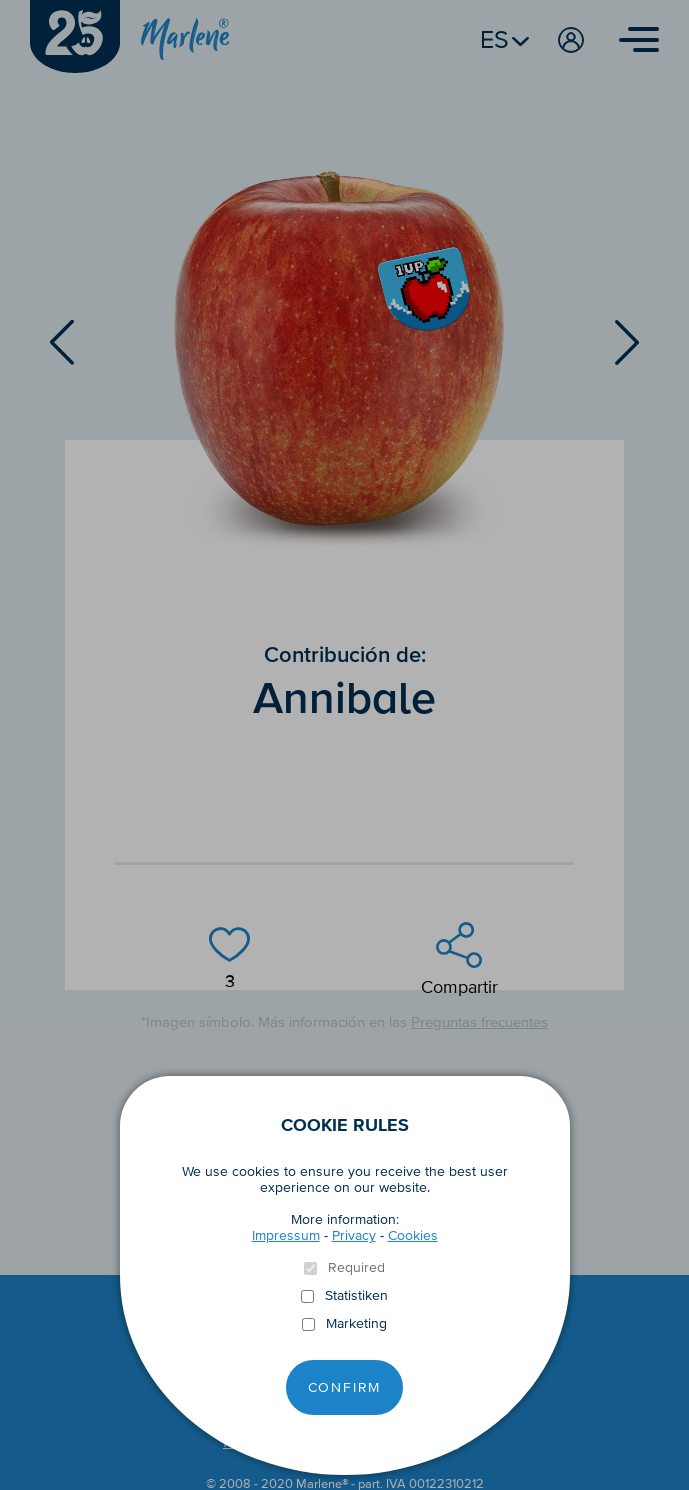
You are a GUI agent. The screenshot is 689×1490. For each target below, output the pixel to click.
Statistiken (356, 1296)
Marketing (356, 1324)
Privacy (354, 1235)
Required (356, 1268)
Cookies (413, 1235)
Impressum (286, 1235)
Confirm (345, 1387)
